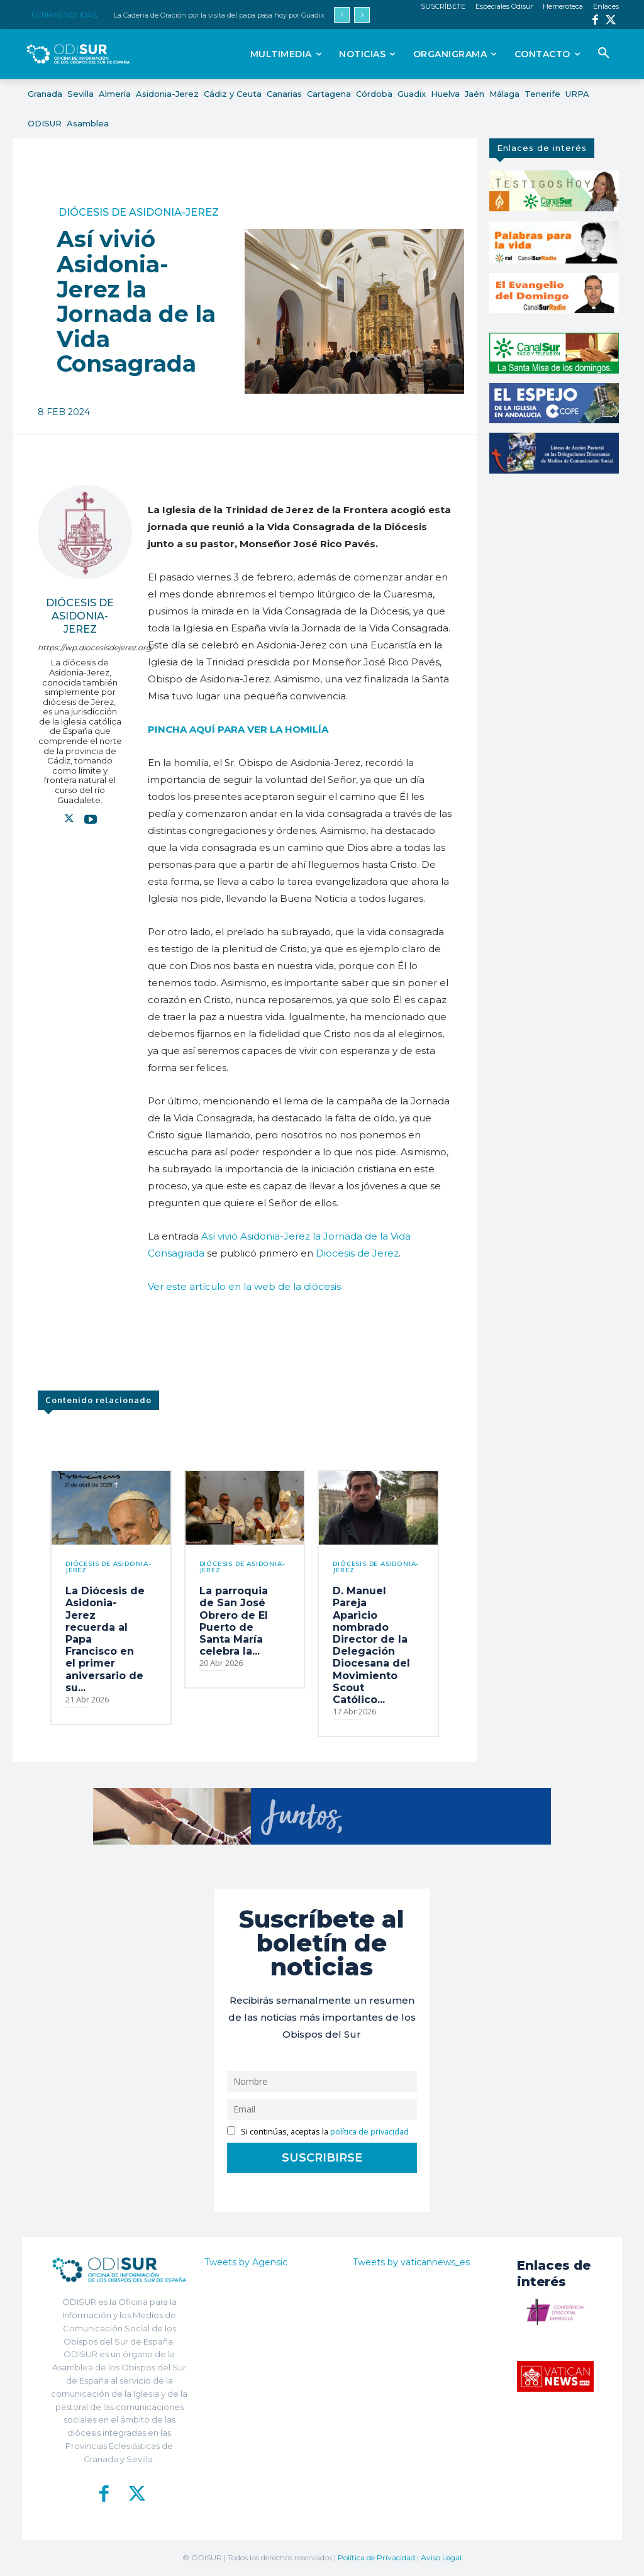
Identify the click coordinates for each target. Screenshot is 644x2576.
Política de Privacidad (376, 2557)
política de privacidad (369, 2131)
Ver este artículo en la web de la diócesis (244, 1286)
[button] (604, 53)
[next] (362, 15)
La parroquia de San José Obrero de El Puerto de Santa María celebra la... (233, 1621)
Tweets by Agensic (245, 2262)
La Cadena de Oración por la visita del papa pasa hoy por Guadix (219, 15)
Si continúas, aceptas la (318, 2131)
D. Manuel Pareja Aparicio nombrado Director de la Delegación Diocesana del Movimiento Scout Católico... (371, 1645)
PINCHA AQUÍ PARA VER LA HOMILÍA (238, 729)
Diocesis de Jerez (357, 1253)
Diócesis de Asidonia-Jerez (138, 213)
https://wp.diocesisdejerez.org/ (80, 647)
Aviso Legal (441, 2557)
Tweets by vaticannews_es (411, 2262)
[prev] (342, 15)
